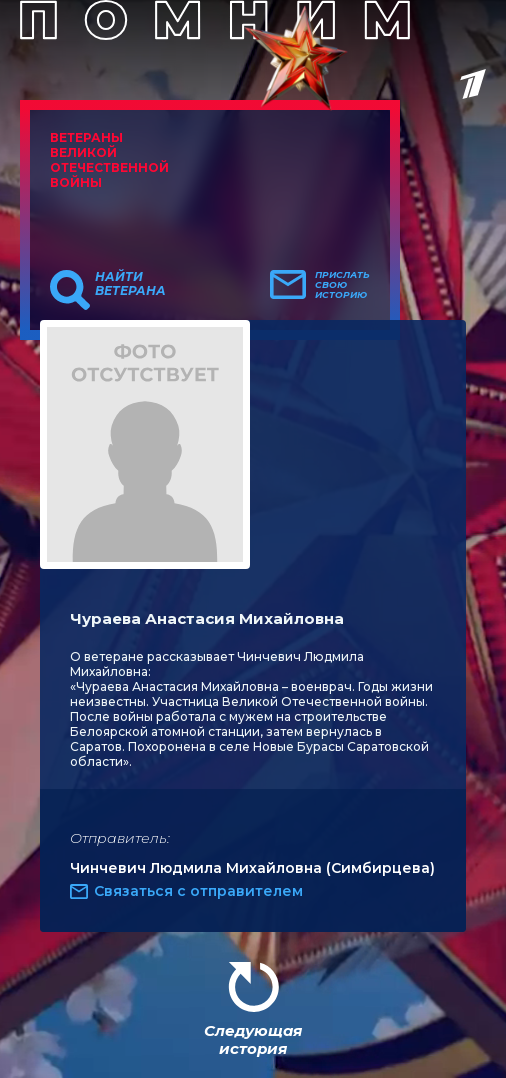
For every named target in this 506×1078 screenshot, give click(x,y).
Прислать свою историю (342, 285)
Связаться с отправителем (198, 891)
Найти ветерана (130, 284)
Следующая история (253, 1039)
